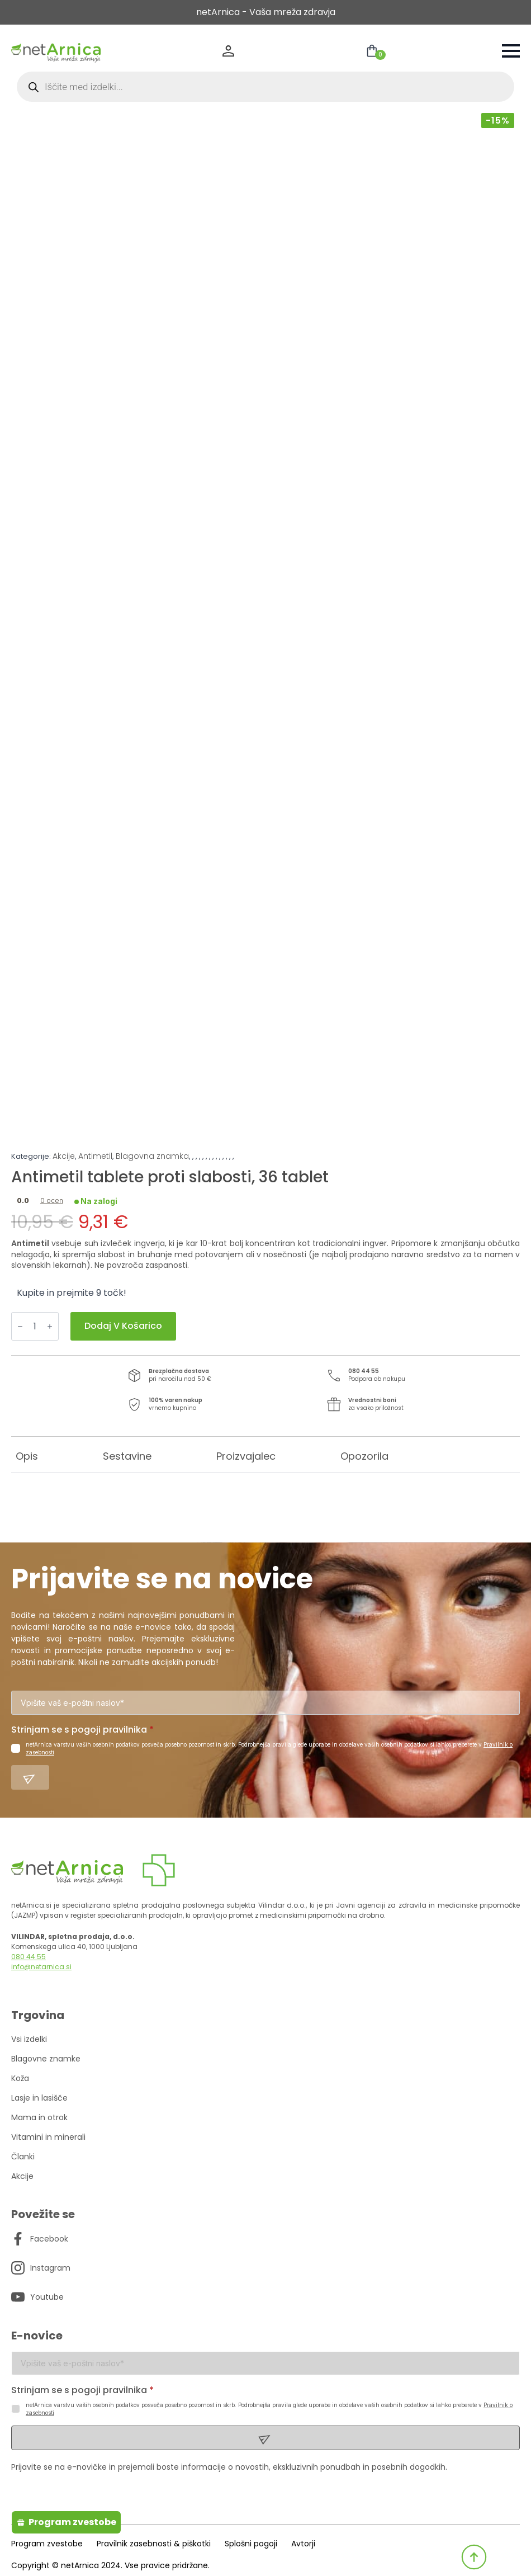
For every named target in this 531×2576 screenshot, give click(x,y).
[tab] (26, 1456)
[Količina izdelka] (35, 1326)
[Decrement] (20, 1326)
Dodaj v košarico (123, 1325)
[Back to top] (474, 2557)
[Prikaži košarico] (372, 51)
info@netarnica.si (41, 1966)
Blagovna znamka (152, 1156)
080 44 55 (28, 1956)
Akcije (64, 1156)
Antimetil (95, 1156)
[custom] (18, 2238)
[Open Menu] (511, 51)
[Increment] (50, 1326)
